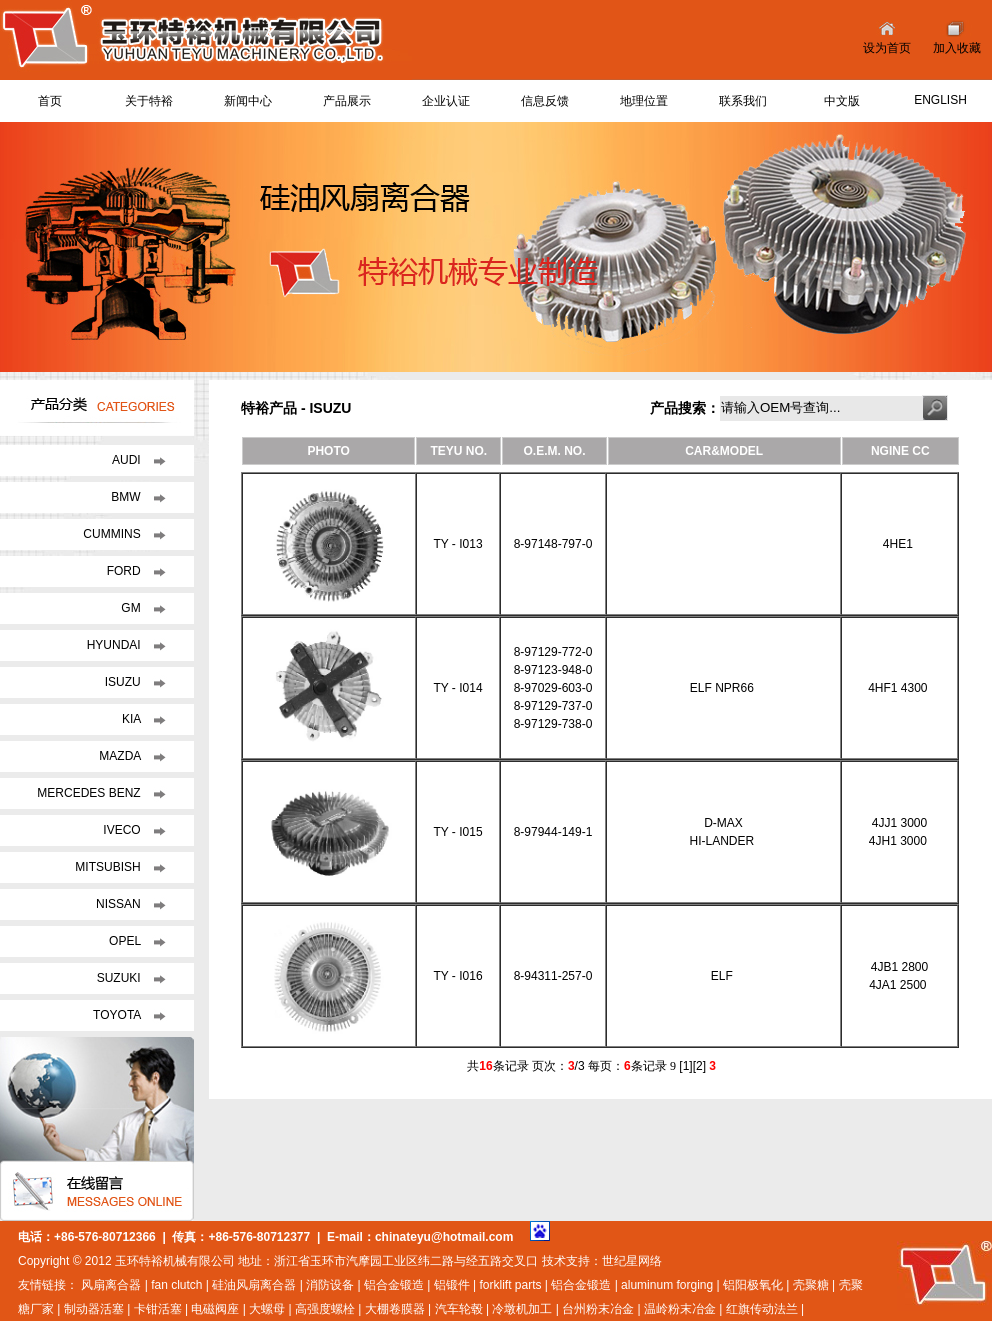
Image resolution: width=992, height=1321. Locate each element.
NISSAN (120, 904)
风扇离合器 (111, 1285)
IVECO (123, 830)
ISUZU (124, 682)
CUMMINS (113, 534)
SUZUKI (120, 978)
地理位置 (644, 101)
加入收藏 (957, 48)
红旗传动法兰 (762, 1309)
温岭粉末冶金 (680, 1309)
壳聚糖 (811, 1285)
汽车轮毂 (459, 1309)
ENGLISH (940, 100)
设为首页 (887, 48)
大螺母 (267, 1309)
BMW (127, 497)
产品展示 (347, 101)
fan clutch (176, 1285)
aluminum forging (667, 1285)
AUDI (128, 460)
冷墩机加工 (522, 1309)
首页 (50, 101)
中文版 (842, 101)
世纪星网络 (632, 1261)
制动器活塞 (94, 1309)
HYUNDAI (115, 645)
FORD (125, 571)
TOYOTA (118, 1015)
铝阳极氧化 (753, 1285)
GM (132, 608)
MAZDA (121, 756)
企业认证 (446, 101)
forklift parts (511, 1285)
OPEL (126, 941)
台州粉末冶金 (598, 1309)
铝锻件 (452, 1285)
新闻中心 (248, 101)
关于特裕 (149, 101)
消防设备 (330, 1285)
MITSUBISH (109, 867)
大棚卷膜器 (395, 1309)
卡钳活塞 (158, 1309)
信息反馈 (545, 101)
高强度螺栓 (325, 1309)
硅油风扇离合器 (254, 1285)
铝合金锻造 (394, 1285)
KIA (133, 719)
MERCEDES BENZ (90, 793)
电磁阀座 (215, 1309)
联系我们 (743, 101)
